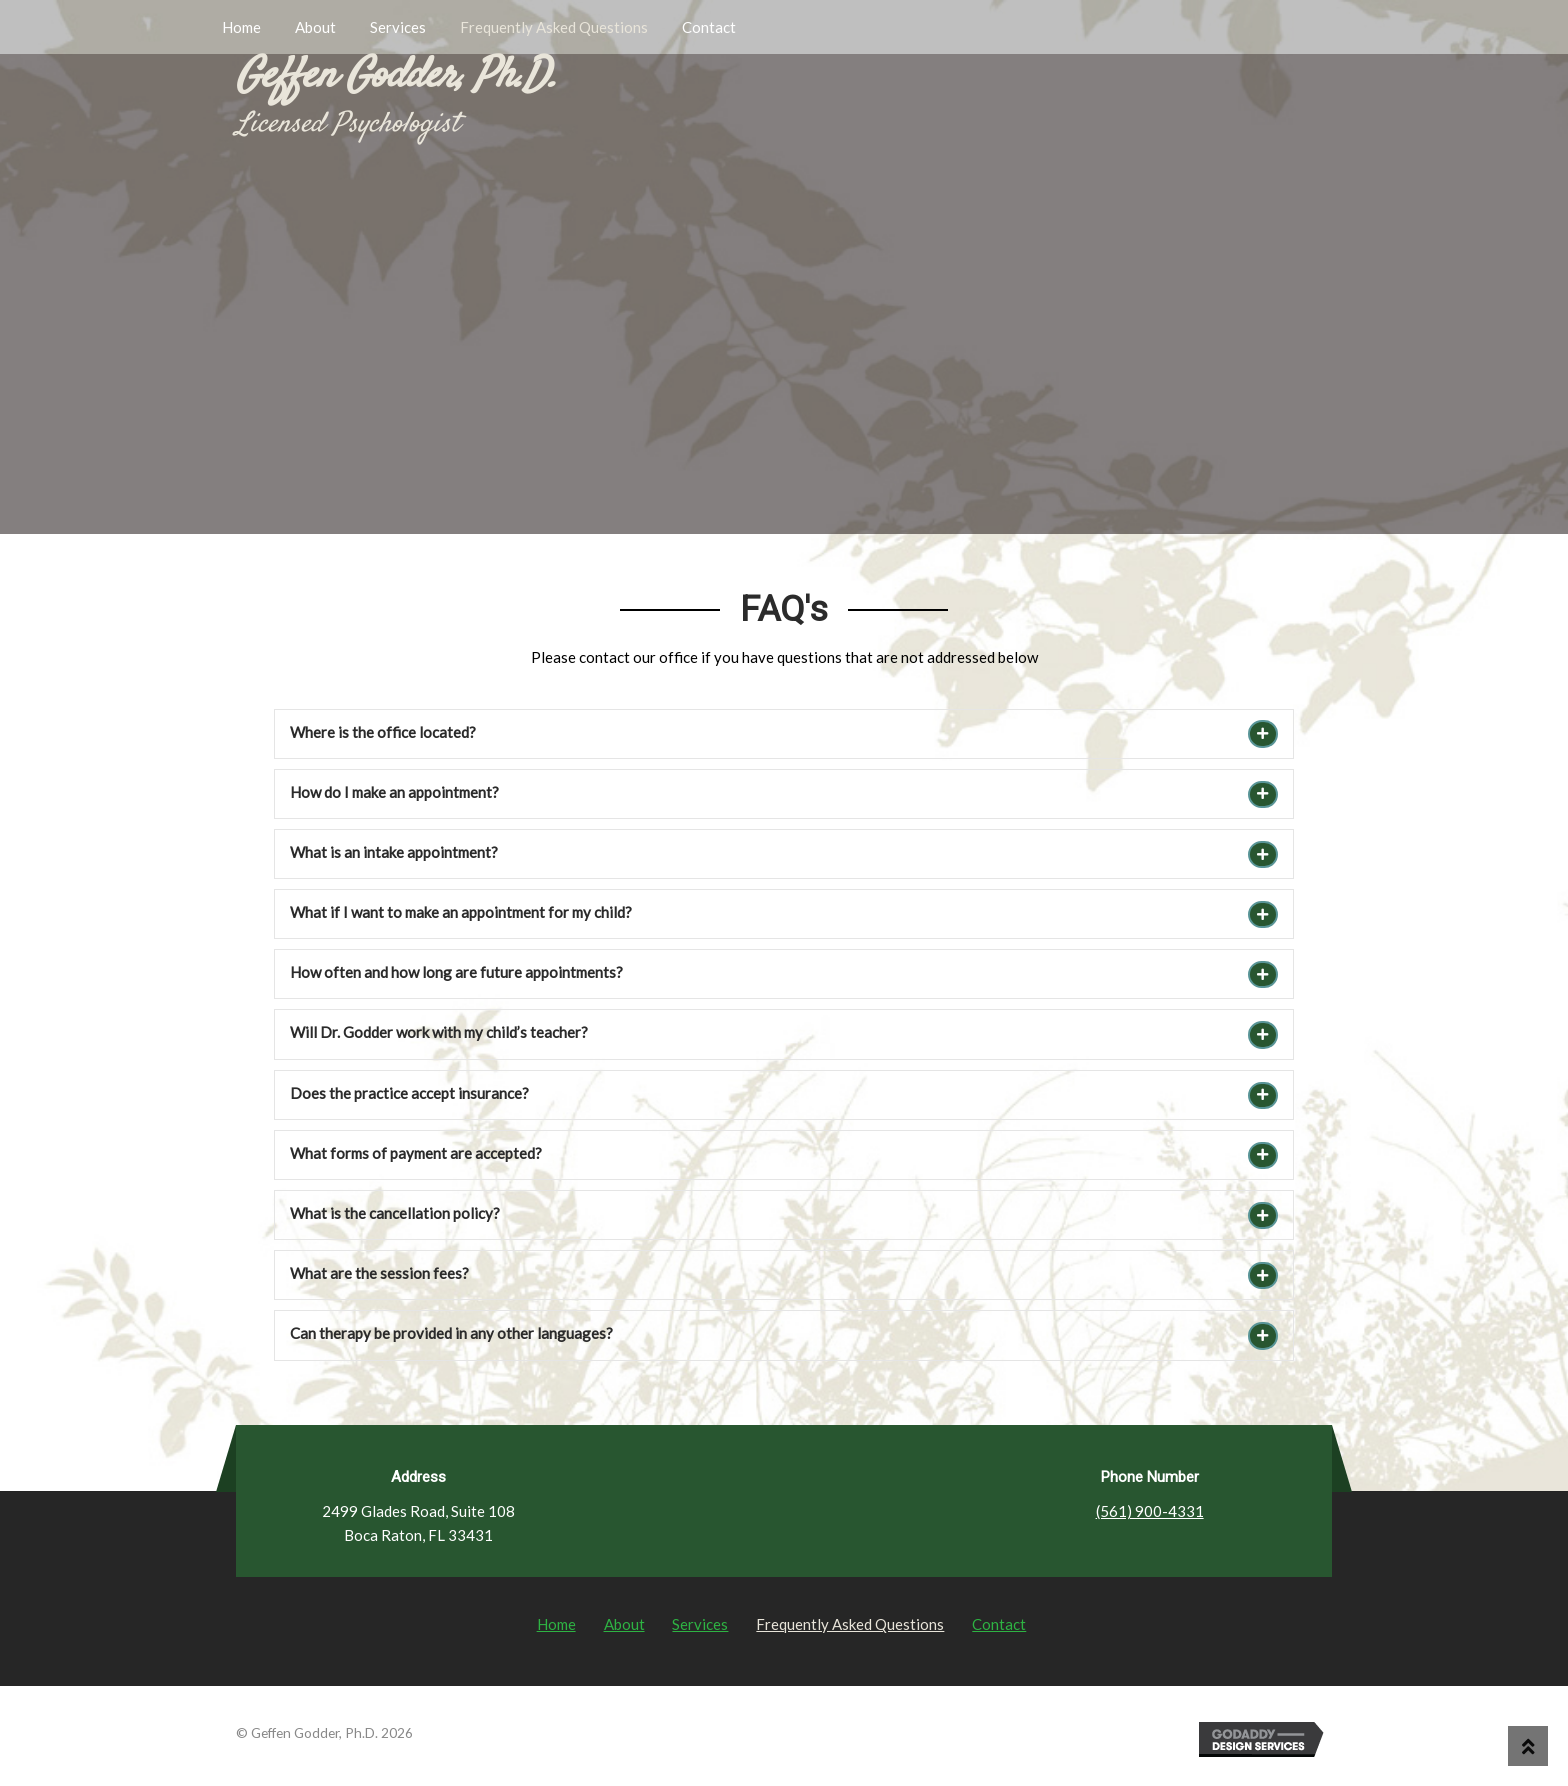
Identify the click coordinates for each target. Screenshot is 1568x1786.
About (315, 27)
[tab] (784, 734)
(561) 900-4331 (1150, 1511)
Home (241, 27)
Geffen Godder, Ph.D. (396, 77)
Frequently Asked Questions (554, 27)
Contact (709, 27)
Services (398, 27)
